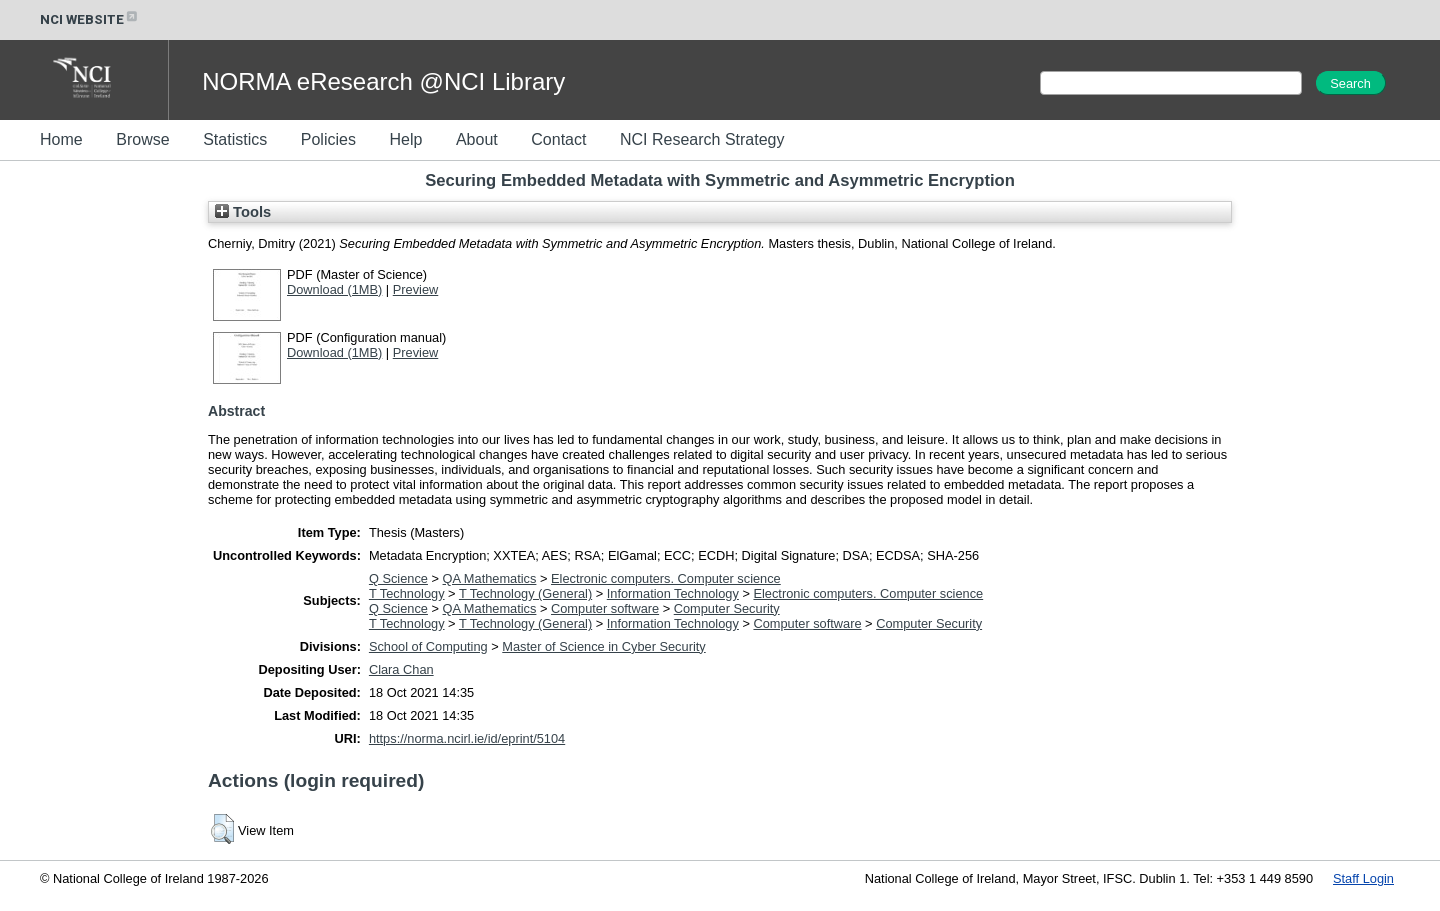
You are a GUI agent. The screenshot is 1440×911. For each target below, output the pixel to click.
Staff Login (1363, 878)
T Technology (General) (525, 593)
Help (405, 139)
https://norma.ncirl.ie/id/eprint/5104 (467, 738)
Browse (142, 139)
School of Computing (428, 646)
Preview (416, 289)
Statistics (235, 139)
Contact (558, 139)
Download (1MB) (334, 289)
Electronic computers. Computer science (666, 578)
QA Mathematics (490, 578)
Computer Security (727, 608)
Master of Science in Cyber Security (603, 646)
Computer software (605, 608)
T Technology (407, 593)
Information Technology (673, 593)
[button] (222, 829)
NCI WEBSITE (90, 19)
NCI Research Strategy (702, 139)
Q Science (398, 578)
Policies (328, 139)
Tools (243, 212)
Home (61, 139)
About (477, 139)
